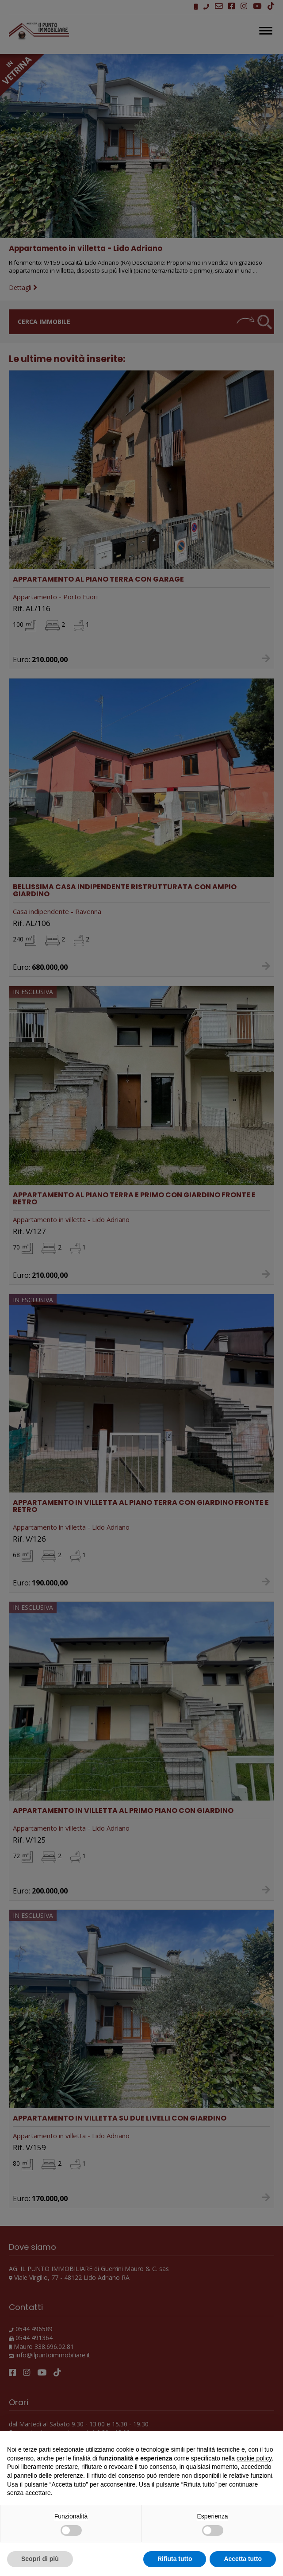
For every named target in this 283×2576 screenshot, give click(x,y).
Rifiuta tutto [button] (174, 2558)
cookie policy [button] (254, 2458)
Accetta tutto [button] (243, 2558)
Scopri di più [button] (40, 2558)
